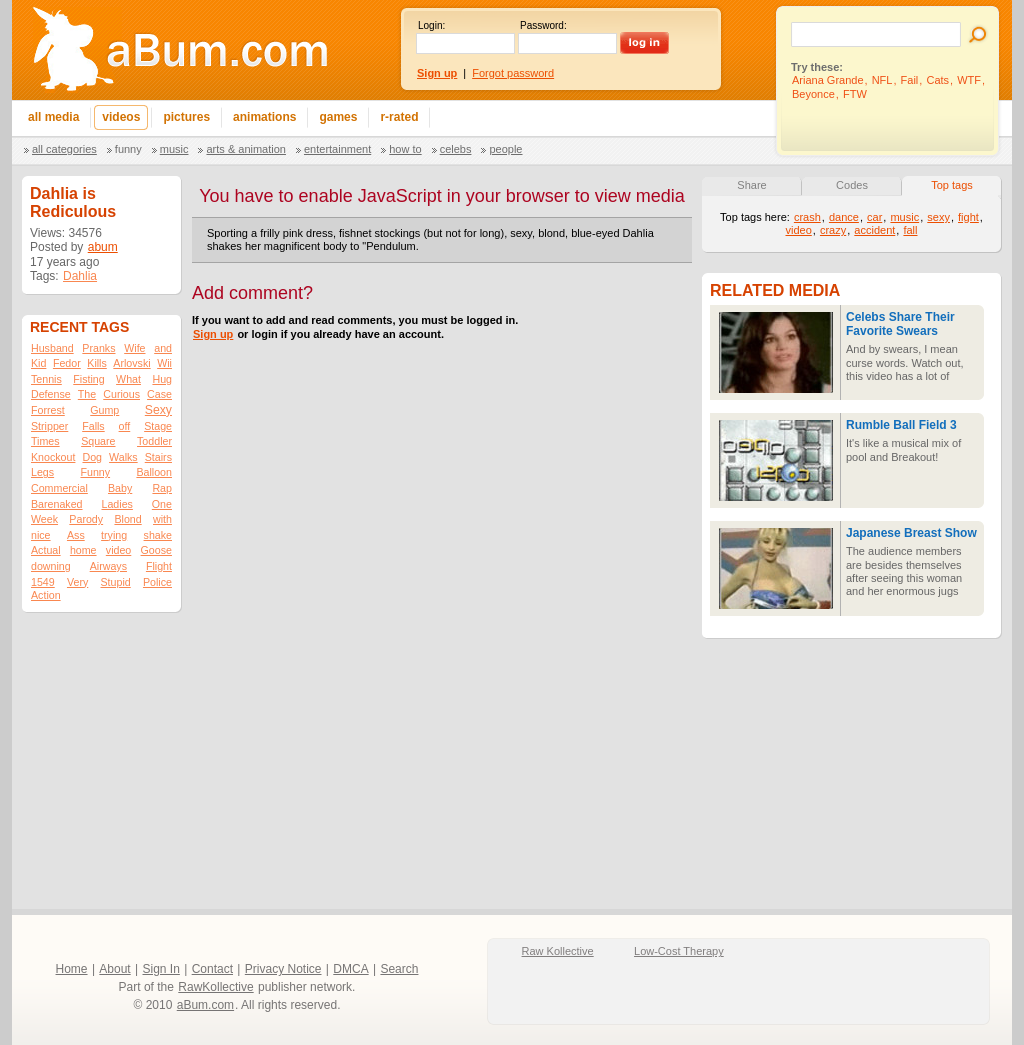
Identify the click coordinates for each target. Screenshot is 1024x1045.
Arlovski (131, 363)
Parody (86, 519)
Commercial (59, 488)
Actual (46, 550)
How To (405, 149)
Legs (42, 472)
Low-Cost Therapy (679, 951)
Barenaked (57, 504)
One (162, 504)
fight (968, 217)
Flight (159, 566)
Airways (108, 566)
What (128, 379)
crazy (833, 230)
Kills (97, 363)
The (87, 394)
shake (158, 535)
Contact (212, 969)
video (118, 550)
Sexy (158, 410)
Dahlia (80, 276)
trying (114, 535)
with (162, 519)
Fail (910, 80)
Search (399, 969)
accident (874, 230)
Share (751, 185)
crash (807, 217)
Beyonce (813, 94)
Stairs (158, 457)
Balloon (154, 472)
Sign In (161, 969)
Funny (128, 149)
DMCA (350, 969)
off (125, 426)
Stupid (116, 582)
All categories (64, 149)
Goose (156, 550)
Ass (76, 535)
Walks (123, 457)
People (505, 149)
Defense (51, 394)
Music (174, 149)
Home (72, 969)
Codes (852, 185)
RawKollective (215, 987)
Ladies (116, 504)
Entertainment (337, 149)
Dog (92, 457)
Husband (52, 348)
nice (41, 535)
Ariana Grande (828, 80)
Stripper (49, 426)
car (874, 217)
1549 (43, 582)
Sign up (213, 334)
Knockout (53, 457)
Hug (162, 379)
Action (46, 595)
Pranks (98, 348)
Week (44, 519)
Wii (164, 363)
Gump (104, 410)
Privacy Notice (283, 969)
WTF (969, 80)
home (83, 550)
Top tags (952, 185)
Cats (937, 80)
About (114, 969)
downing (51, 566)
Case (159, 394)
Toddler (154, 441)
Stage (158, 426)
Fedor (67, 363)
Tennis (46, 379)
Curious (121, 394)
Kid (38, 363)
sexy (938, 217)
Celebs (456, 149)
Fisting (88, 379)
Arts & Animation (245, 149)
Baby (120, 488)
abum (103, 247)
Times (45, 441)
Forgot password (513, 73)
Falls (93, 426)
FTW (855, 94)
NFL (882, 80)
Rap (162, 488)
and (163, 348)
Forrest (48, 410)
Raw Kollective (558, 951)
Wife (134, 348)
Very (77, 582)
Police (157, 582)
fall (910, 230)
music (904, 217)
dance (844, 217)
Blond (127, 519)
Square (98, 441)
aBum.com (205, 1005)
